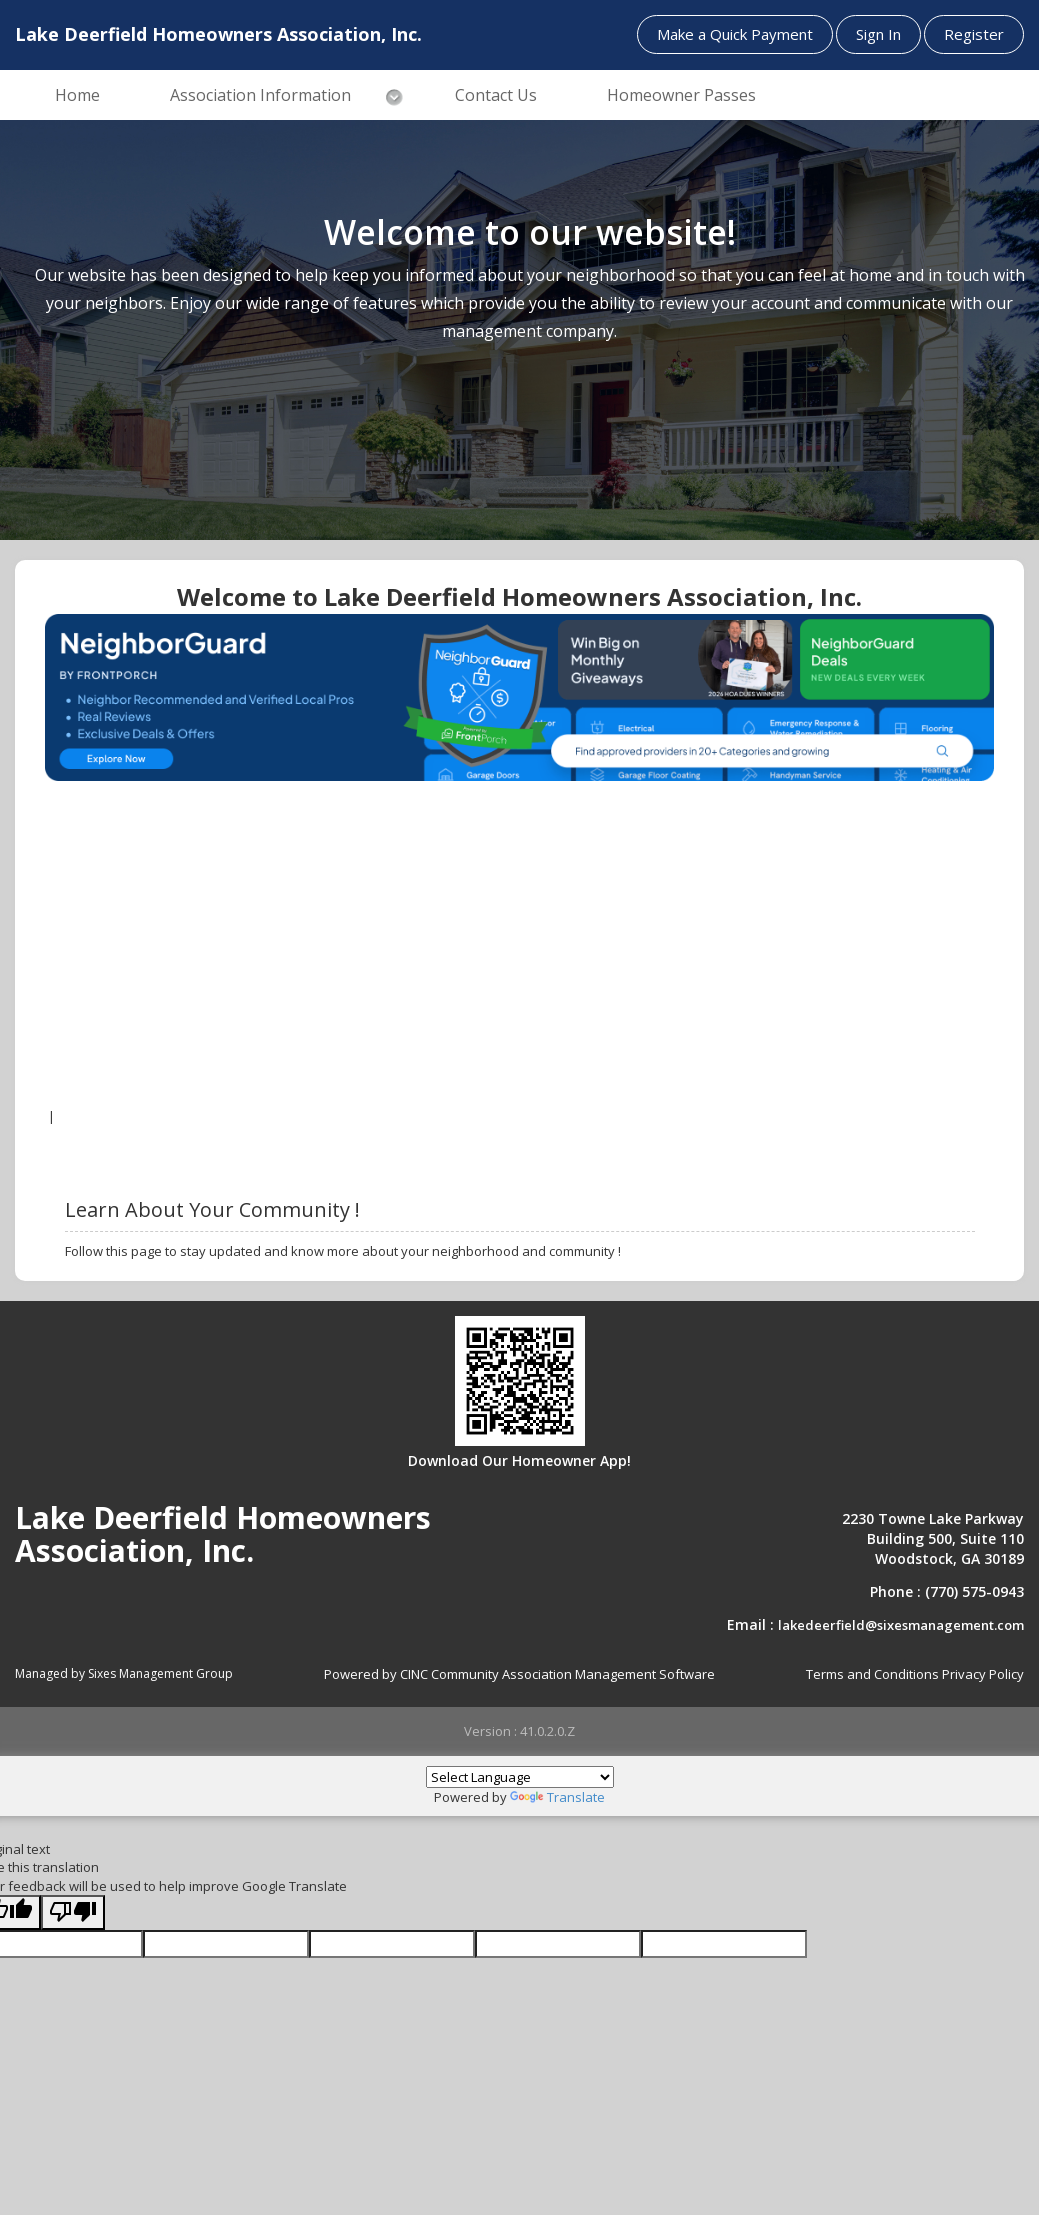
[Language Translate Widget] (520, 1777)
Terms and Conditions (872, 1674)
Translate (557, 1797)
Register (974, 34)
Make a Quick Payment (735, 34)
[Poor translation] (73, 1912)
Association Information (260, 95)
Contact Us (496, 95)
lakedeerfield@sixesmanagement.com (901, 1625)
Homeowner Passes (681, 95)
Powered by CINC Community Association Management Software (519, 1674)
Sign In (878, 34)
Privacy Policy (983, 1674)
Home (77, 95)
